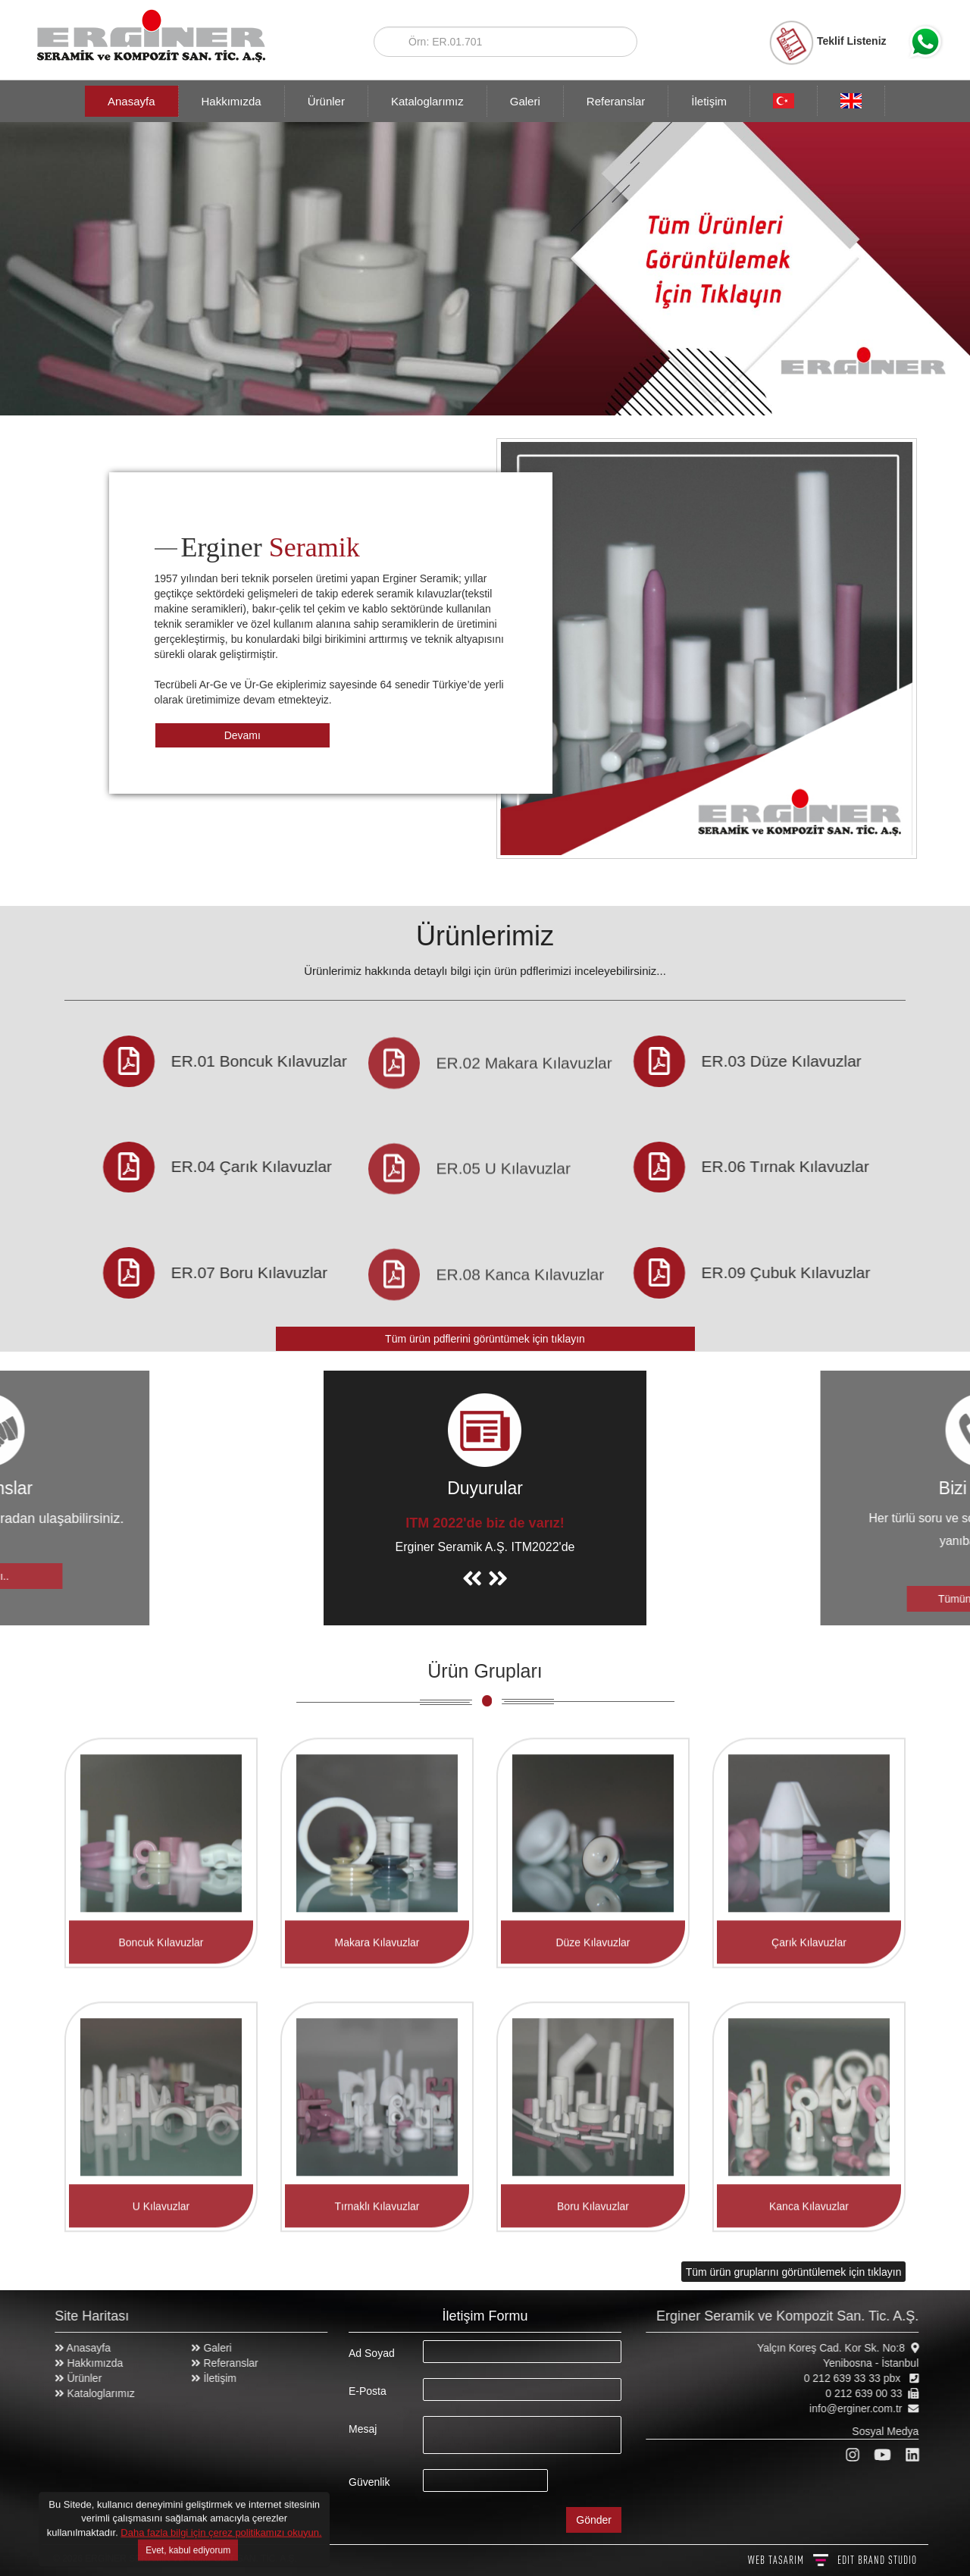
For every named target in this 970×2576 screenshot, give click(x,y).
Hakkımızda (231, 101)
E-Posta (367, 2391)
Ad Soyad (372, 2353)
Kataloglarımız (427, 101)
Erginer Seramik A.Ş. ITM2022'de (485, 1546)
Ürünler (326, 101)
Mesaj (363, 2429)
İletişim (709, 101)
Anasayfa (131, 101)
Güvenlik (369, 2482)
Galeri (525, 101)
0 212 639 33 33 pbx (862, 2378)
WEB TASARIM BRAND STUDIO (832, 2559)
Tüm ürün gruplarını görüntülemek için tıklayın (794, 2271)
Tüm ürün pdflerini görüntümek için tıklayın (485, 1339)
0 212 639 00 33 (872, 2393)
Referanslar (616, 101)
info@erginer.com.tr (864, 2408)
